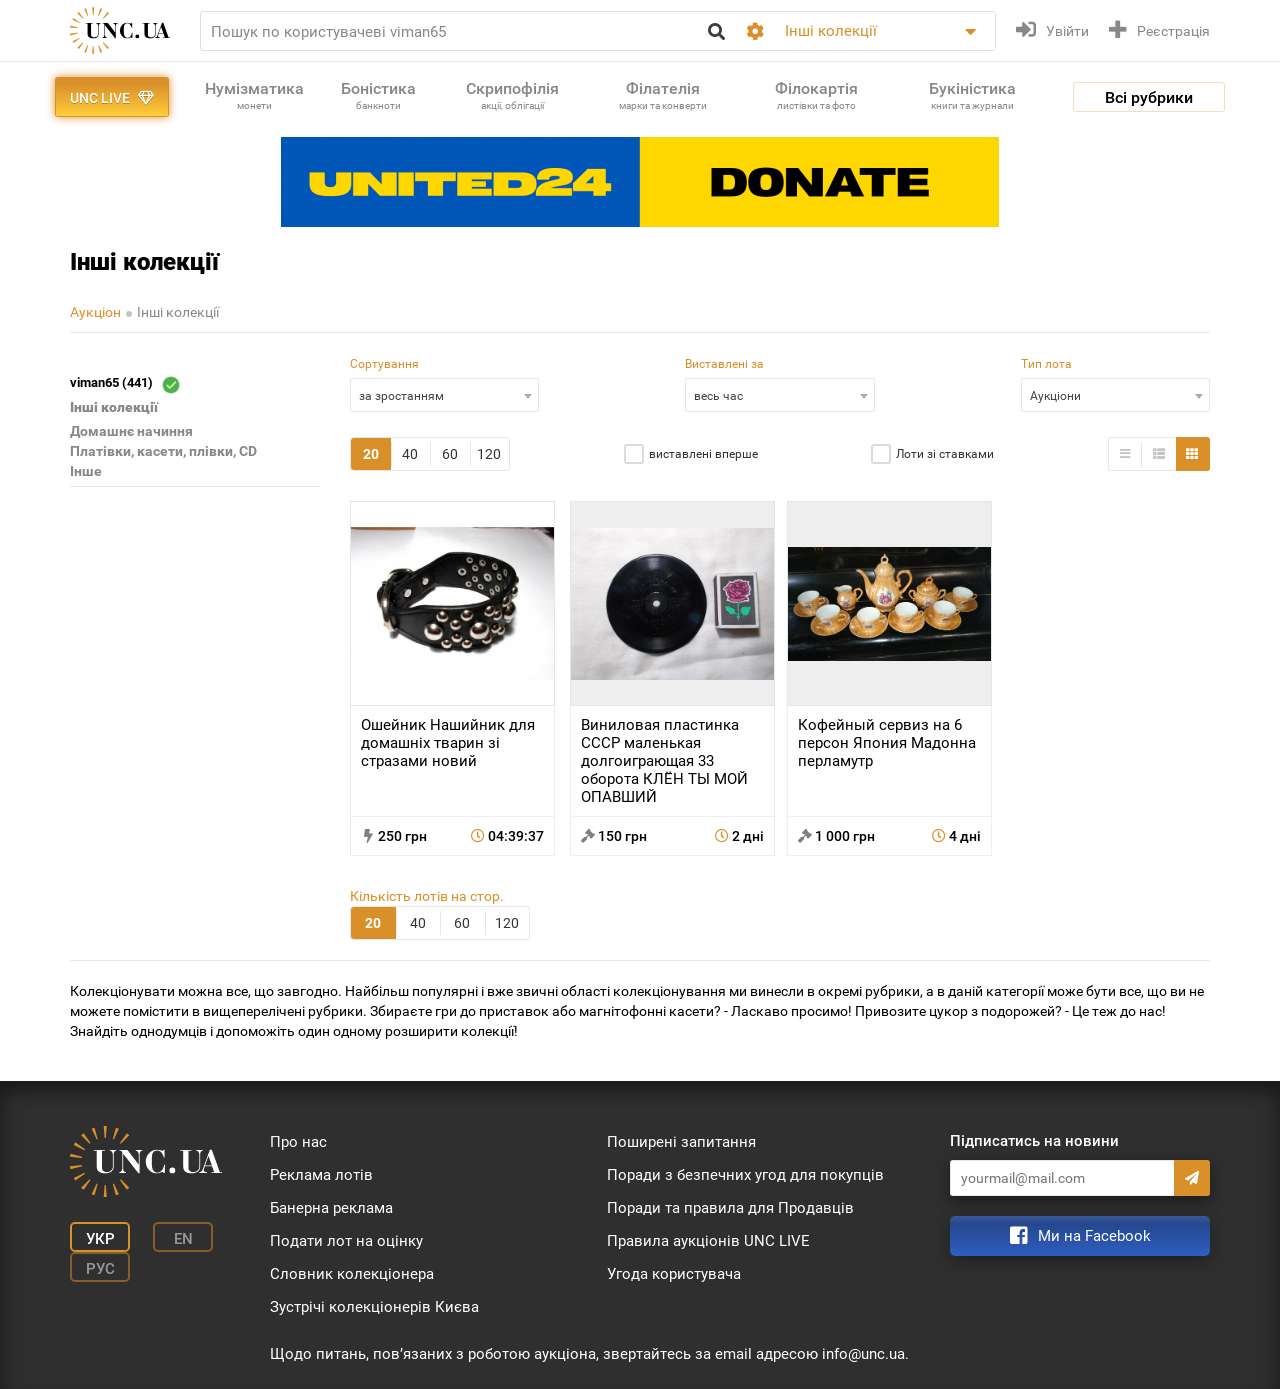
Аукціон (95, 312)
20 (371, 454)
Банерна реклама (331, 1208)
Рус (100, 1269)
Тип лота (1046, 364)
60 (450, 454)
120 (489, 454)
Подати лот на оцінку (346, 1241)
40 (410, 454)
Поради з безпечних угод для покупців (745, 1175)
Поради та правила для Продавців (730, 1208)
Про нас (298, 1142)
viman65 (124, 384)
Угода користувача (674, 1274)
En (183, 1239)
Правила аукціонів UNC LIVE (708, 1241)
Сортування (384, 364)
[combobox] (444, 395)
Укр (100, 1239)
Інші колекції (178, 312)
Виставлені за (724, 364)
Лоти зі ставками (945, 454)
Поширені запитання (681, 1142)
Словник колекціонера (352, 1274)
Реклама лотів (321, 1175)
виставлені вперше (703, 454)
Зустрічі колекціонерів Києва (374, 1307)
